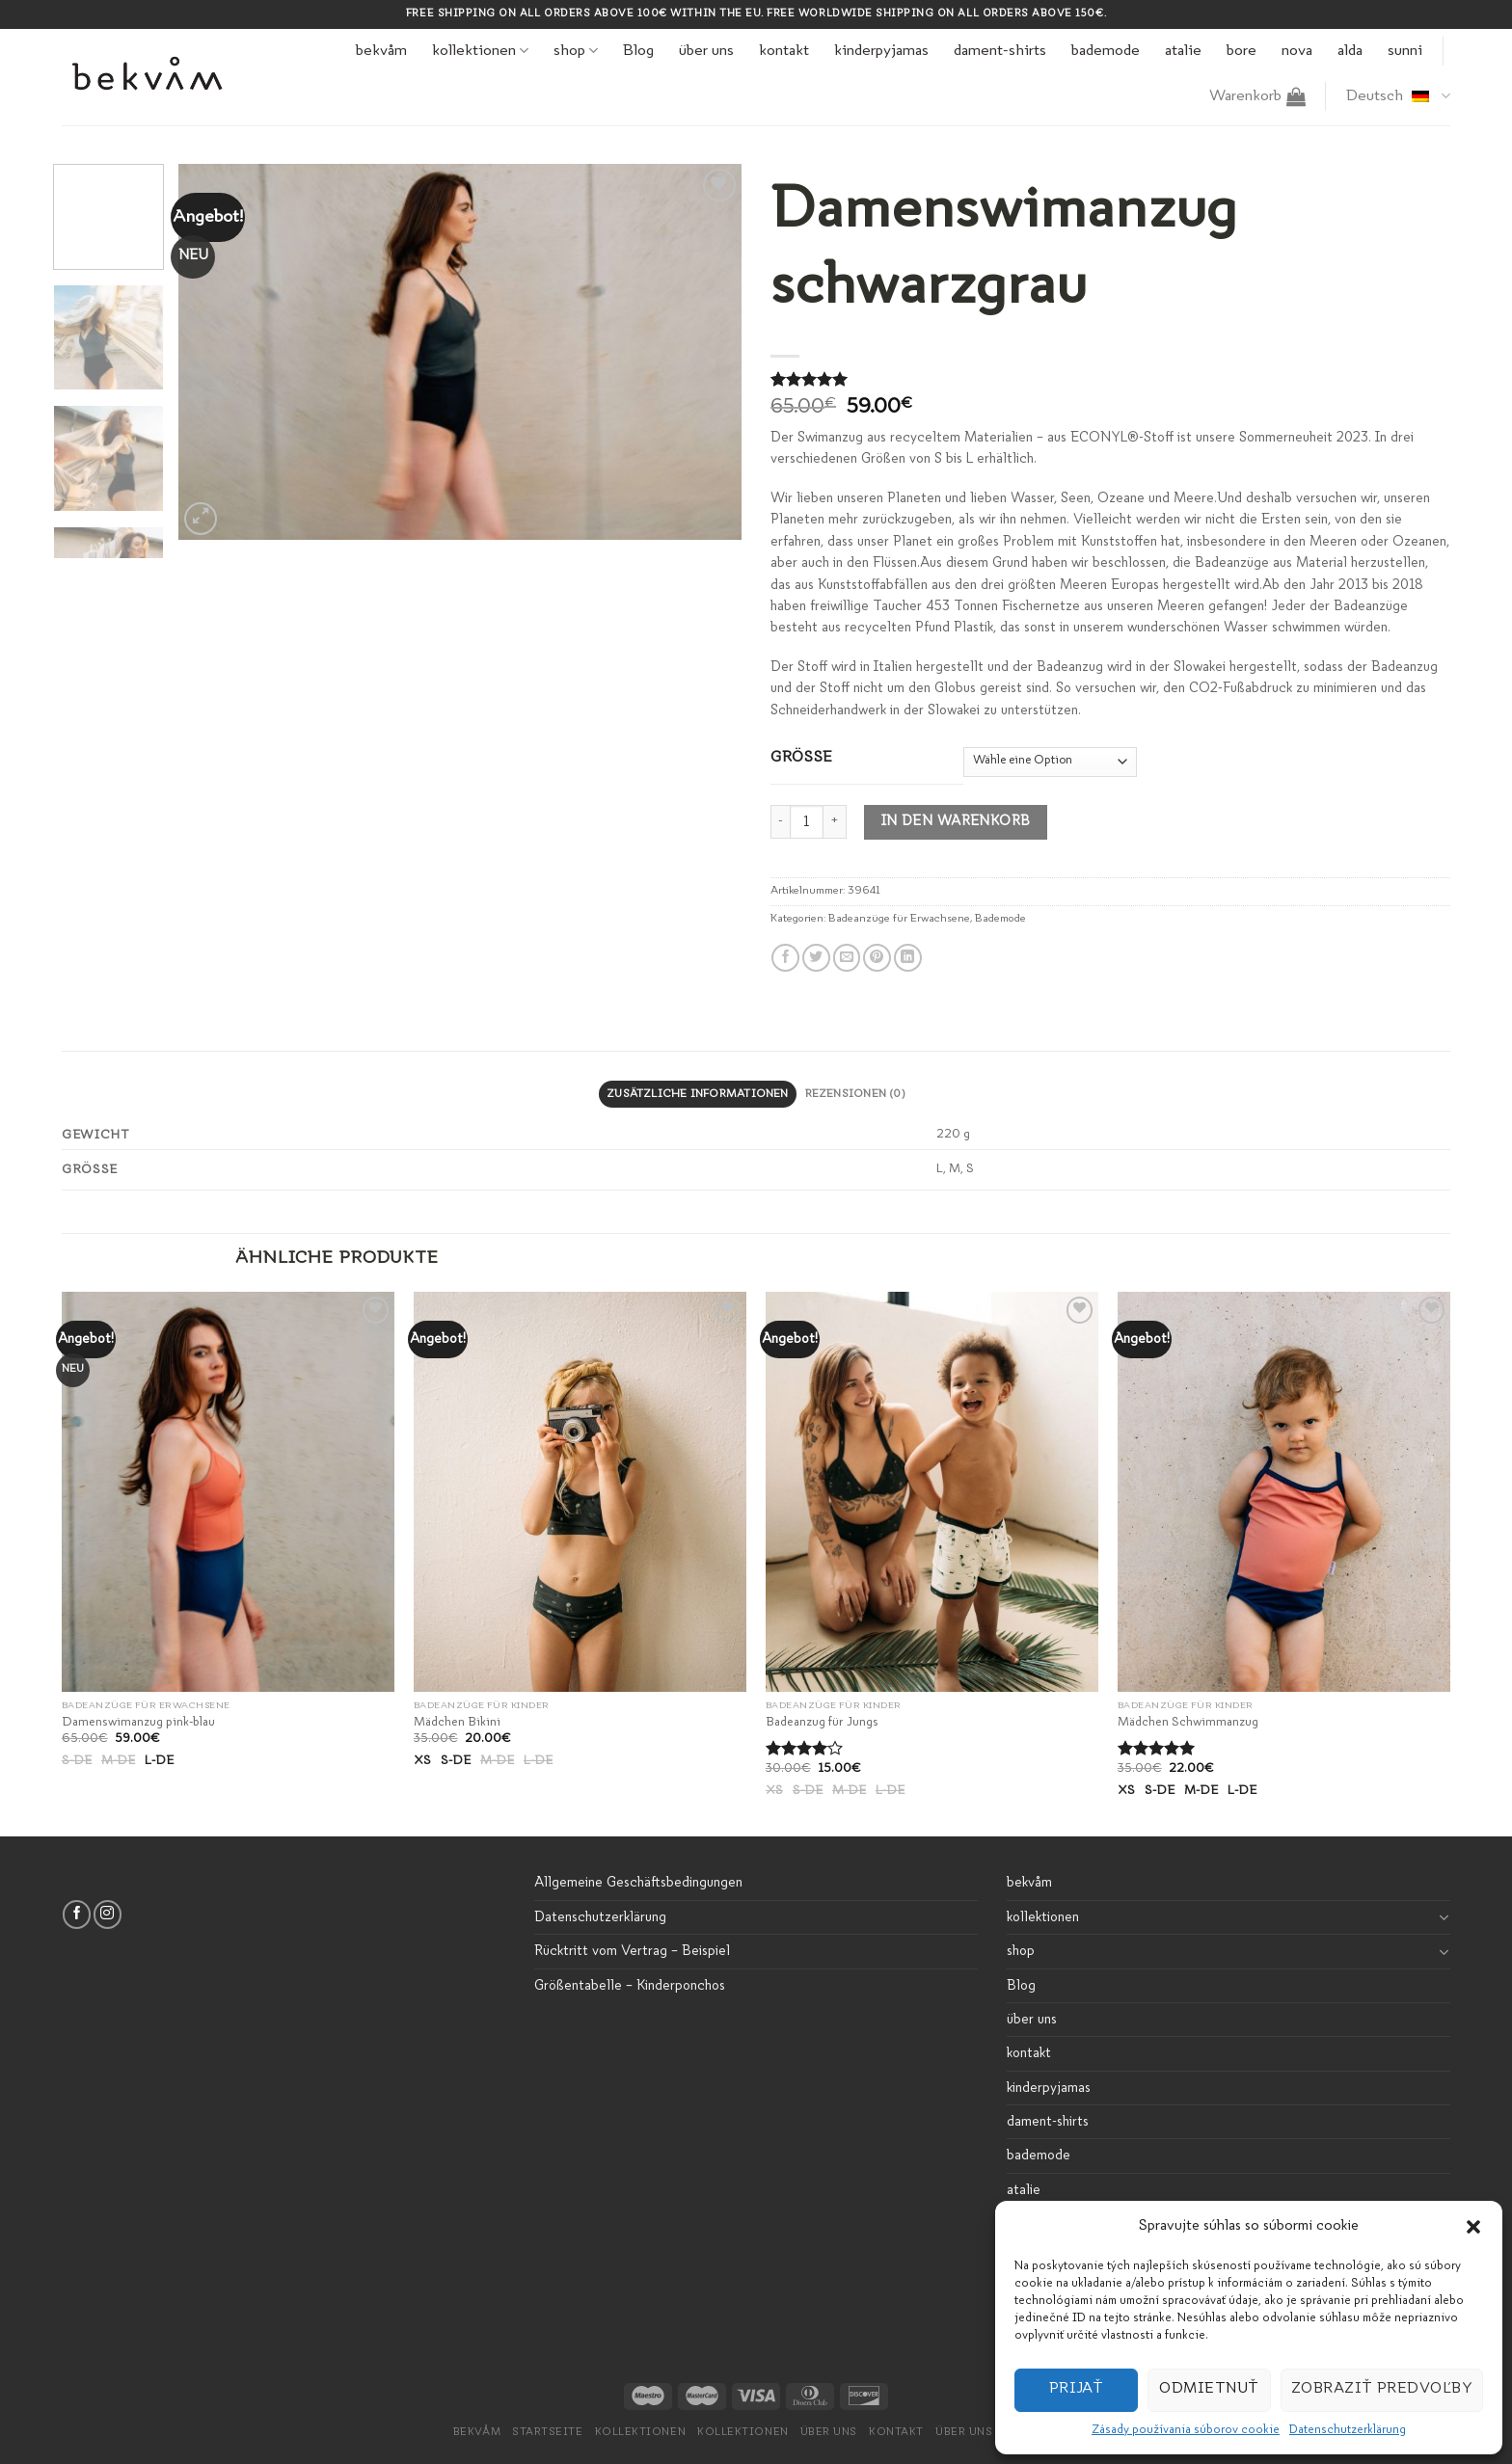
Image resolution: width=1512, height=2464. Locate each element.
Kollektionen (742, 2432)
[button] (1473, 2226)
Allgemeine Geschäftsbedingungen (638, 1882)
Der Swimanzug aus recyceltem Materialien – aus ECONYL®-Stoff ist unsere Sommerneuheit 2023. (1072, 437)
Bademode (1000, 918)
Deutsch (1398, 96)
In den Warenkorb (956, 821)
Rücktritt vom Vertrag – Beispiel (632, 1951)
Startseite (547, 2432)
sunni (1405, 51)
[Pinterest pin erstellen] (877, 958)
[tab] (697, 1094)
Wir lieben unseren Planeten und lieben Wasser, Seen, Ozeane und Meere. (993, 498)
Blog (638, 51)
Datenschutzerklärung (1347, 2430)
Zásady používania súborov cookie (1186, 2430)
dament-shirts (1000, 51)
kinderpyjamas (881, 51)
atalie (1183, 51)
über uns (706, 51)
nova (1297, 51)
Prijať (1076, 2389)
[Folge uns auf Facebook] (77, 1914)
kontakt (784, 51)
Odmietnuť (1208, 2389)
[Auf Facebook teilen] (785, 958)
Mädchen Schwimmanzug (1188, 1722)
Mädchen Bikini (457, 1722)
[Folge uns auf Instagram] (108, 1914)
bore (1241, 51)
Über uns (828, 2432)
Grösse (801, 758)
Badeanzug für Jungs (822, 1722)
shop (576, 50)
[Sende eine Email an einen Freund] (847, 958)
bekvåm (381, 51)
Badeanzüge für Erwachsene (899, 918)
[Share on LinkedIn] (908, 958)
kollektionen (480, 50)
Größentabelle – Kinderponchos (629, 1986)
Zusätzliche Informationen (698, 1094)
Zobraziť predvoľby (1381, 2389)
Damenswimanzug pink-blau (138, 1722)
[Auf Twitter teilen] (816, 958)
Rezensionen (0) (855, 1094)
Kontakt (896, 2432)
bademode (1105, 51)
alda (1350, 51)
